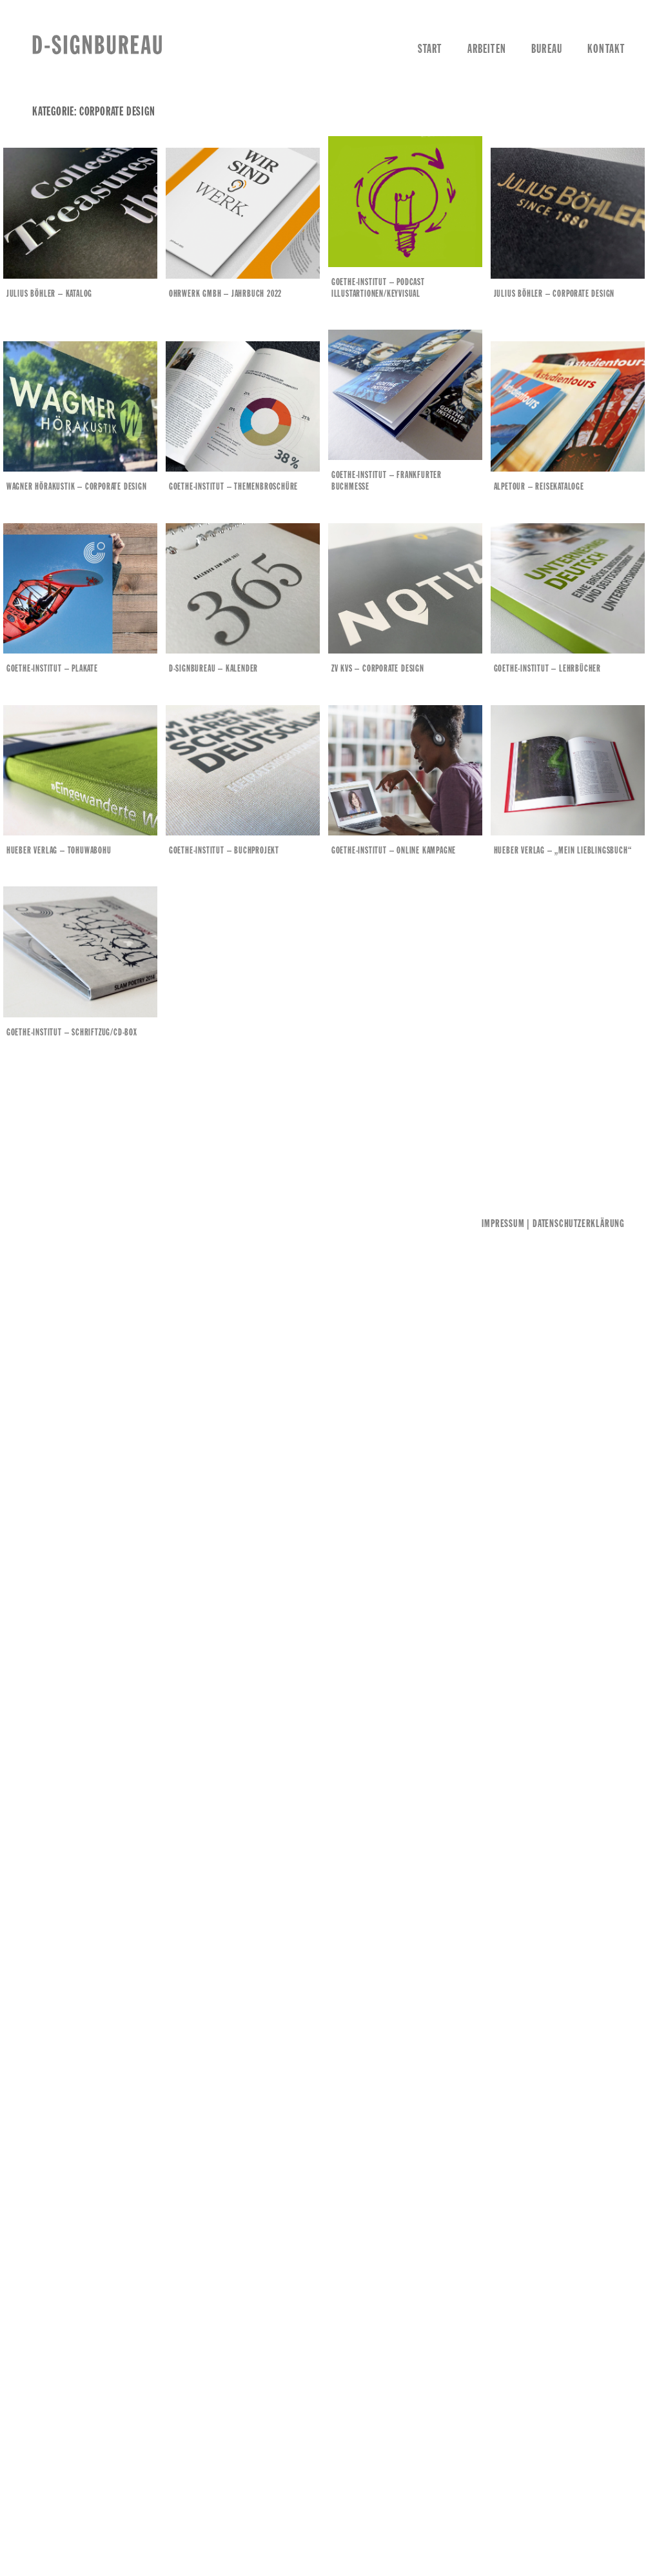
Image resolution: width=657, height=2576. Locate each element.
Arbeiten (486, 49)
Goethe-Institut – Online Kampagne (393, 848)
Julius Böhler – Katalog (51, 293)
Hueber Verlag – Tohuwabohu (60, 848)
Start (430, 49)
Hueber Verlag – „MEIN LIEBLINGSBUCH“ (562, 848)
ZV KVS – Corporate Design (377, 667)
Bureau (546, 49)
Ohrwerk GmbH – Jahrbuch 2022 (226, 293)
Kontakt (606, 49)
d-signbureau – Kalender (214, 667)
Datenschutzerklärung (579, 1221)
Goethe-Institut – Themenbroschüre (234, 485)
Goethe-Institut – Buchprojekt (225, 848)
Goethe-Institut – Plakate (54, 667)
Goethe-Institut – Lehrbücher (546, 667)
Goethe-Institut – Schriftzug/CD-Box (73, 1028)
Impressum (503, 1221)
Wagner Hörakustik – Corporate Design (78, 485)
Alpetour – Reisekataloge (538, 485)
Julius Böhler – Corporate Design (553, 293)
